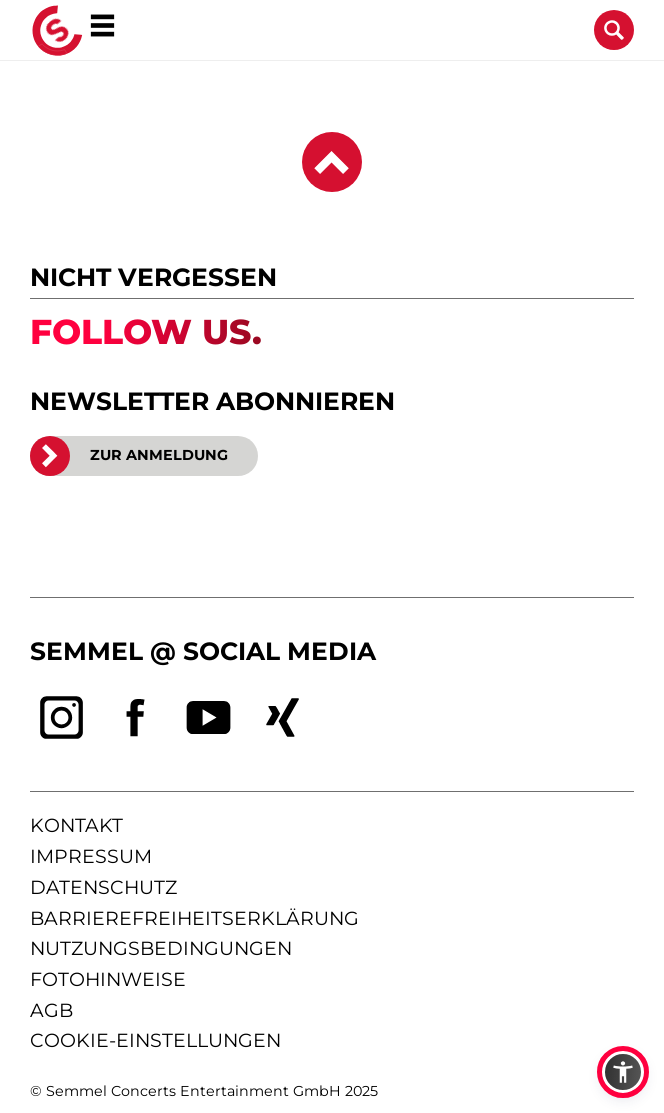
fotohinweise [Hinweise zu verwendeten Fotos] (108, 979)
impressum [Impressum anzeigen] (91, 856)
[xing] (283, 718)
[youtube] (209, 718)
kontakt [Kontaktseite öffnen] (76, 825)
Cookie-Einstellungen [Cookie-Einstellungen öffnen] (155, 1040)
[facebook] (136, 718)
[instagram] (62, 718)
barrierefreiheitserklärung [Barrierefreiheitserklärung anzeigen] (194, 918)
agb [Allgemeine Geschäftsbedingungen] (51, 1010)
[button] (623, 1072)
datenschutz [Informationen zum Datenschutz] (103, 887)
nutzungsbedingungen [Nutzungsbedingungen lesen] (161, 948)
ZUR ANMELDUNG (129, 456)
